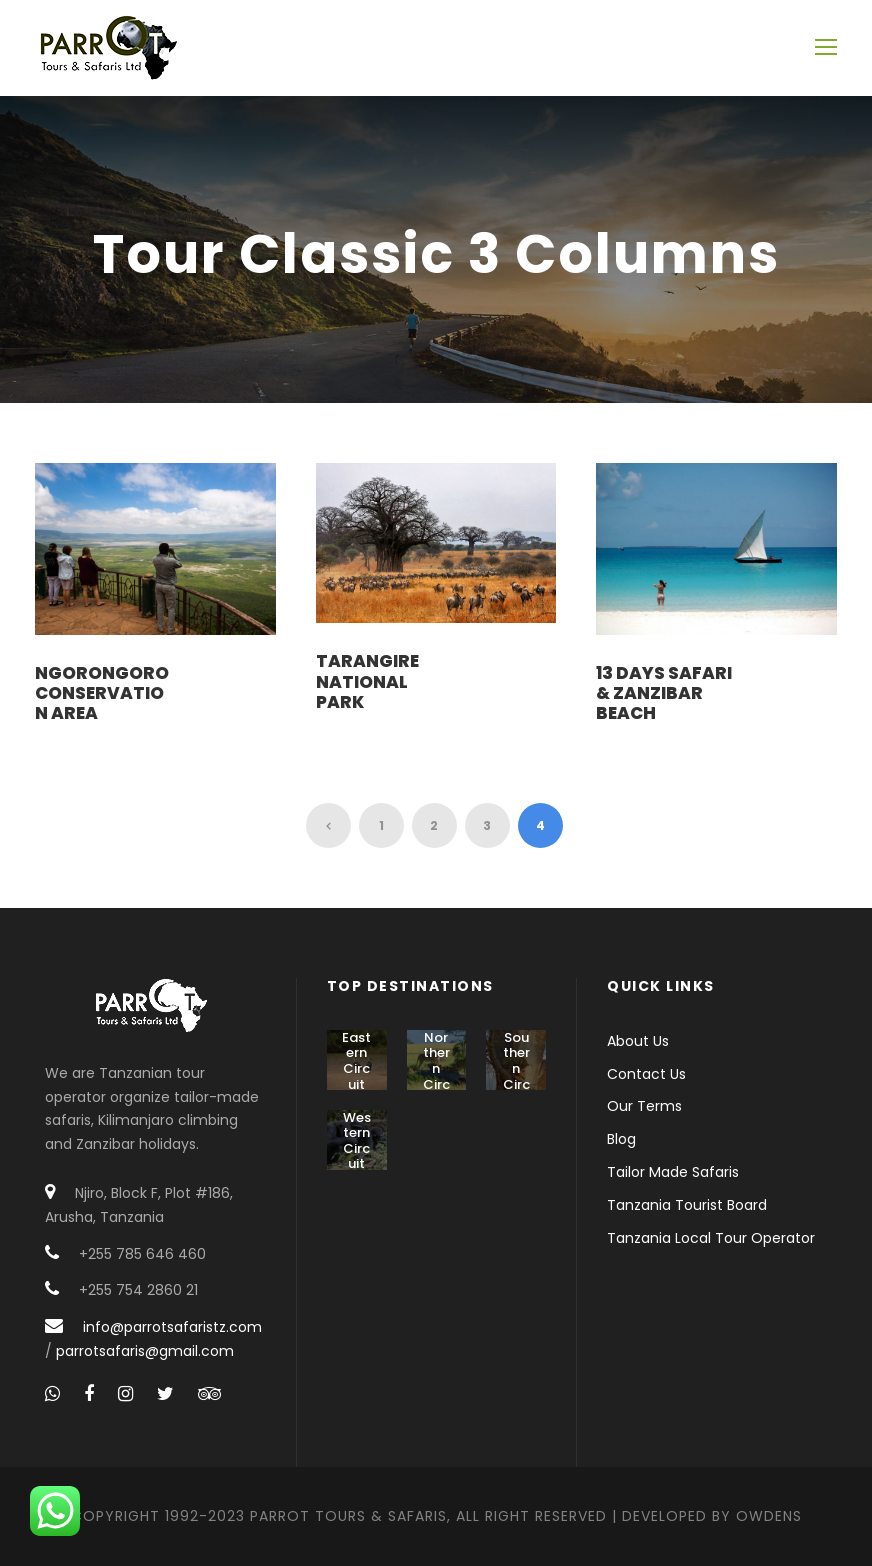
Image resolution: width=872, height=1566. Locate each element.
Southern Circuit (516, 1068)
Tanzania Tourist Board (687, 1205)
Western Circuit (357, 1141)
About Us (638, 1041)
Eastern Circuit (356, 1061)
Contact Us (646, 1074)
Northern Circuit (436, 1068)
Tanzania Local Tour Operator (711, 1238)
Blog (621, 1139)
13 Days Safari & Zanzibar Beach (664, 693)
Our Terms (644, 1106)
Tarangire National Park (367, 681)
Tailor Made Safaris (673, 1172)
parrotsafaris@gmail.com (145, 1351)
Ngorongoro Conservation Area (102, 693)
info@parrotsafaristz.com (172, 1327)
